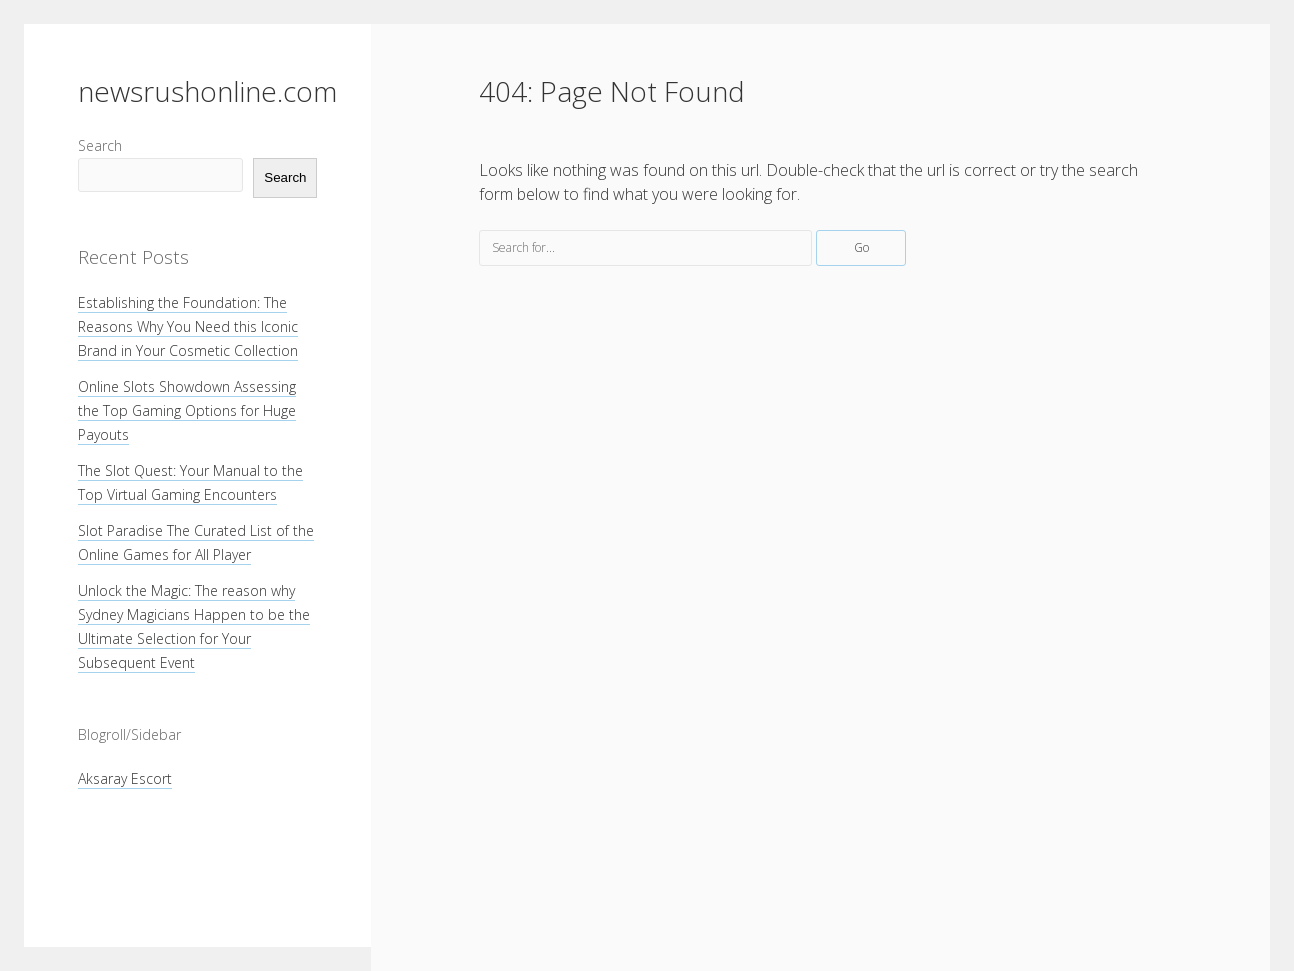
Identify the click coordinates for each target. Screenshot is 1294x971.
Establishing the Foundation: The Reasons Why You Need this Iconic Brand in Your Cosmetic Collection (188, 326)
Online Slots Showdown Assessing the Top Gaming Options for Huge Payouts (187, 410)
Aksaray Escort (125, 778)
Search (100, 145)
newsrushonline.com (207, 91)
